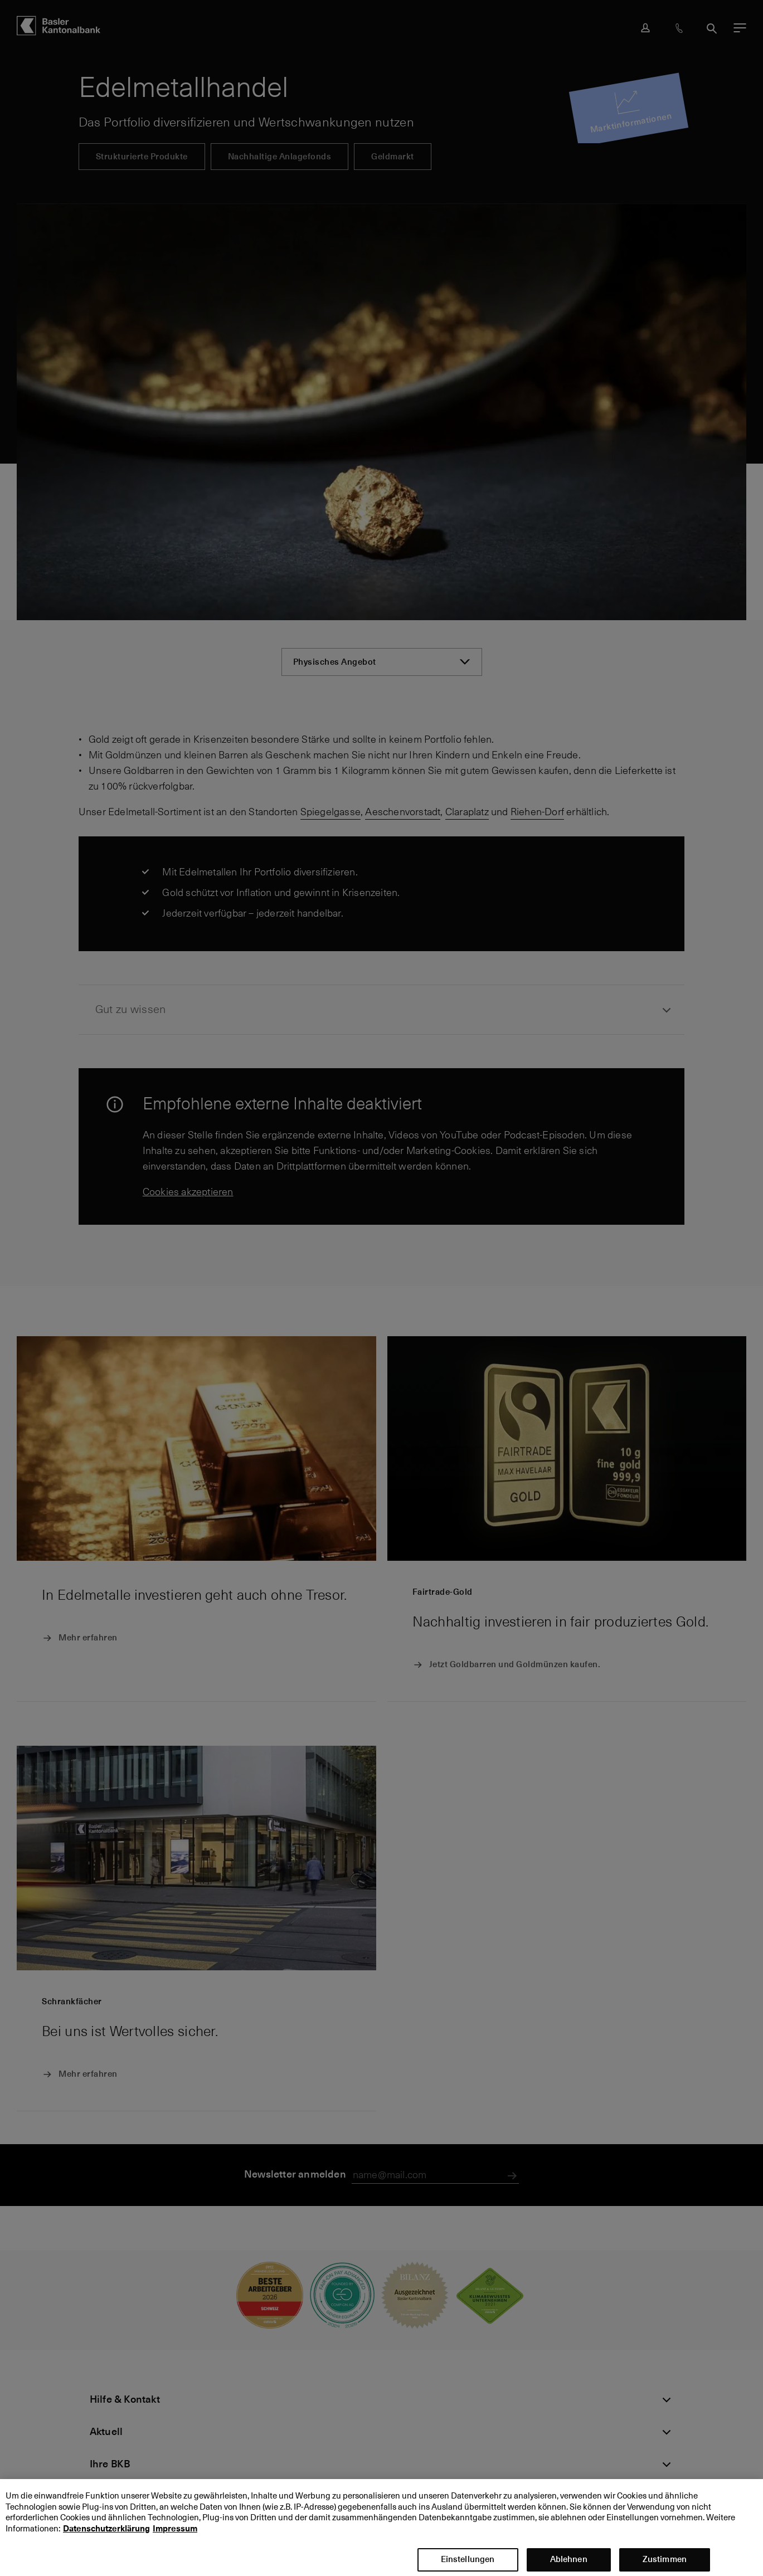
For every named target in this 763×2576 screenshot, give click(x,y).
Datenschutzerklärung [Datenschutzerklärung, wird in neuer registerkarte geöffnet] (106, 2539)
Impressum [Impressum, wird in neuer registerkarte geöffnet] (175, 2539)
